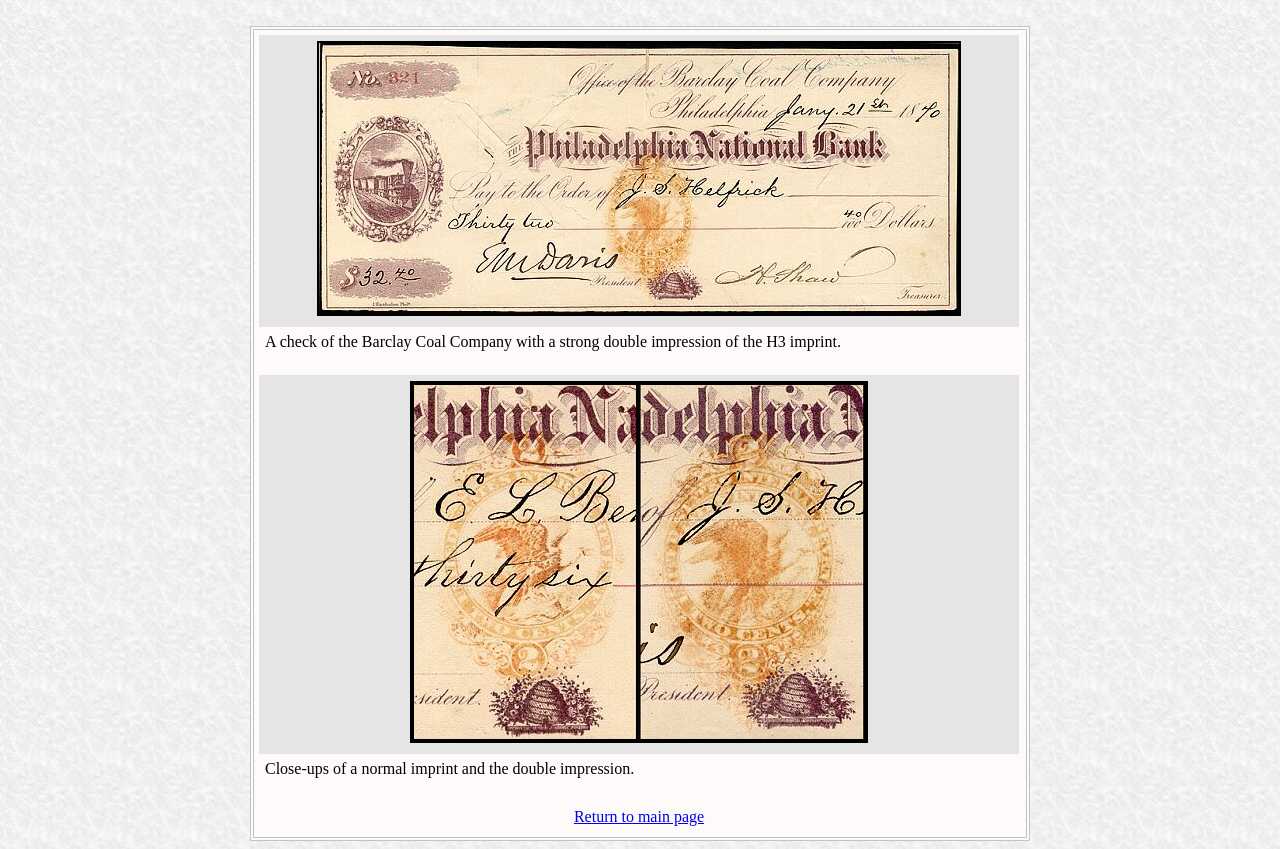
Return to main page (639, 816)
